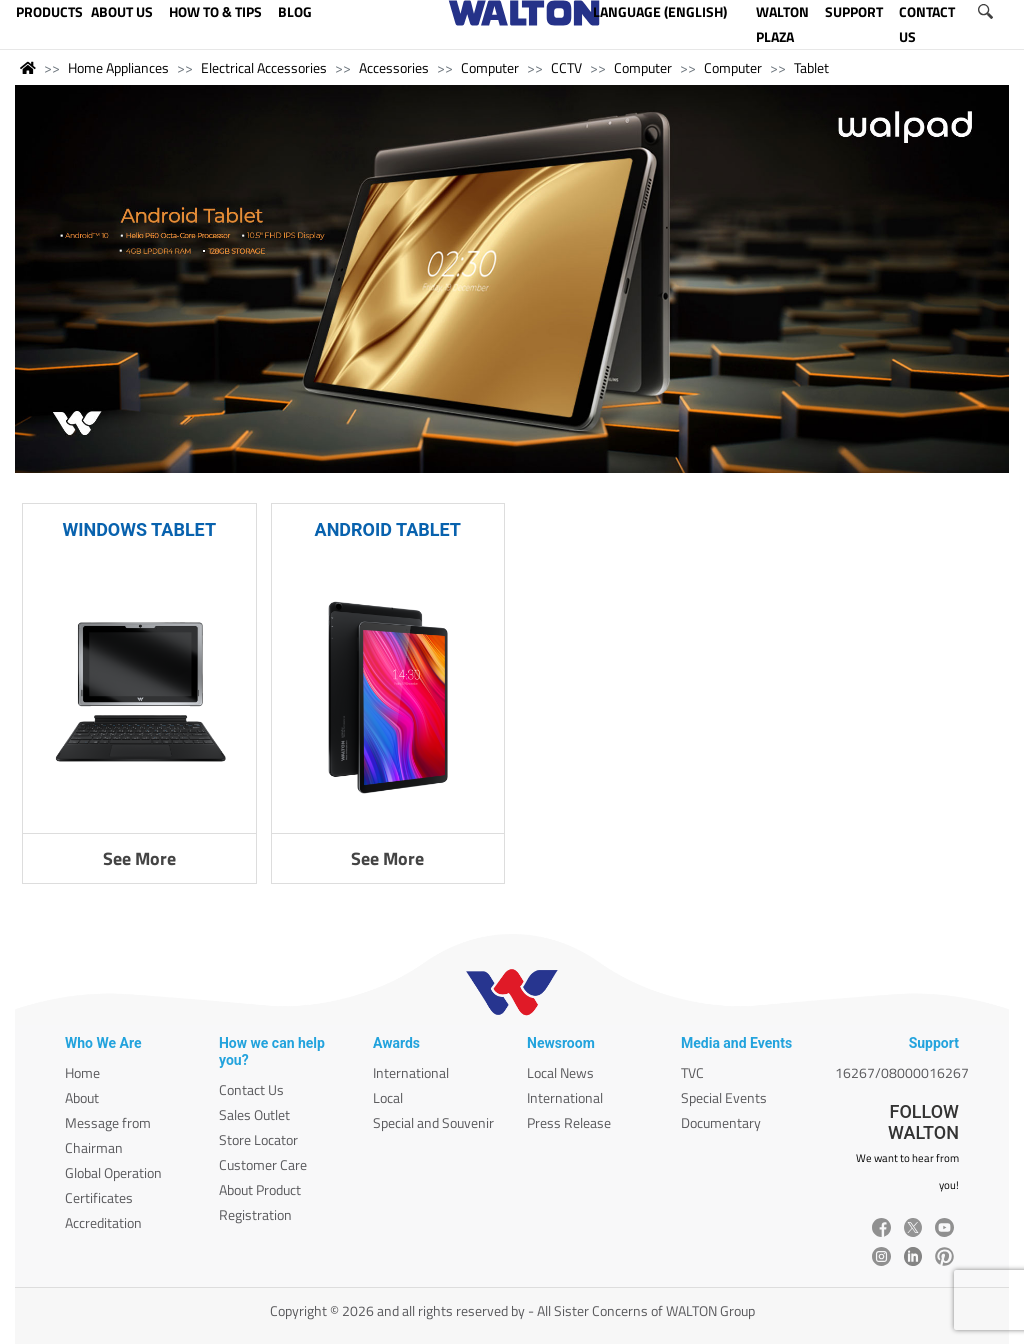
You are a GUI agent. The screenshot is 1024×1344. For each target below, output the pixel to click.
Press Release (569, 1122)
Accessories (394, 67)
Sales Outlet (254, 1114)
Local (388, 1097)
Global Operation (113, 1172)
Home (82, 1072)
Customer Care (263, 1164)
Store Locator (258, 1139)
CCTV (566, 67)
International (411, 1072)
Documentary (721, 1122)
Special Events (724, 1097)
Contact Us (251, 1089)
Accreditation (103, 1222)
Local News (560, 1072)
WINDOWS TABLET (139, 529)
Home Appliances (118, 67)
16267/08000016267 (902, 1072)
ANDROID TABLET (388, 529)
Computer (490, 67)
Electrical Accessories (264, 67)
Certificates (99, 1197)
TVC (692, 1072)
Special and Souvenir (433, 1122)
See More (139, 858)
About (82, 1097)
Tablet (811, 67)
